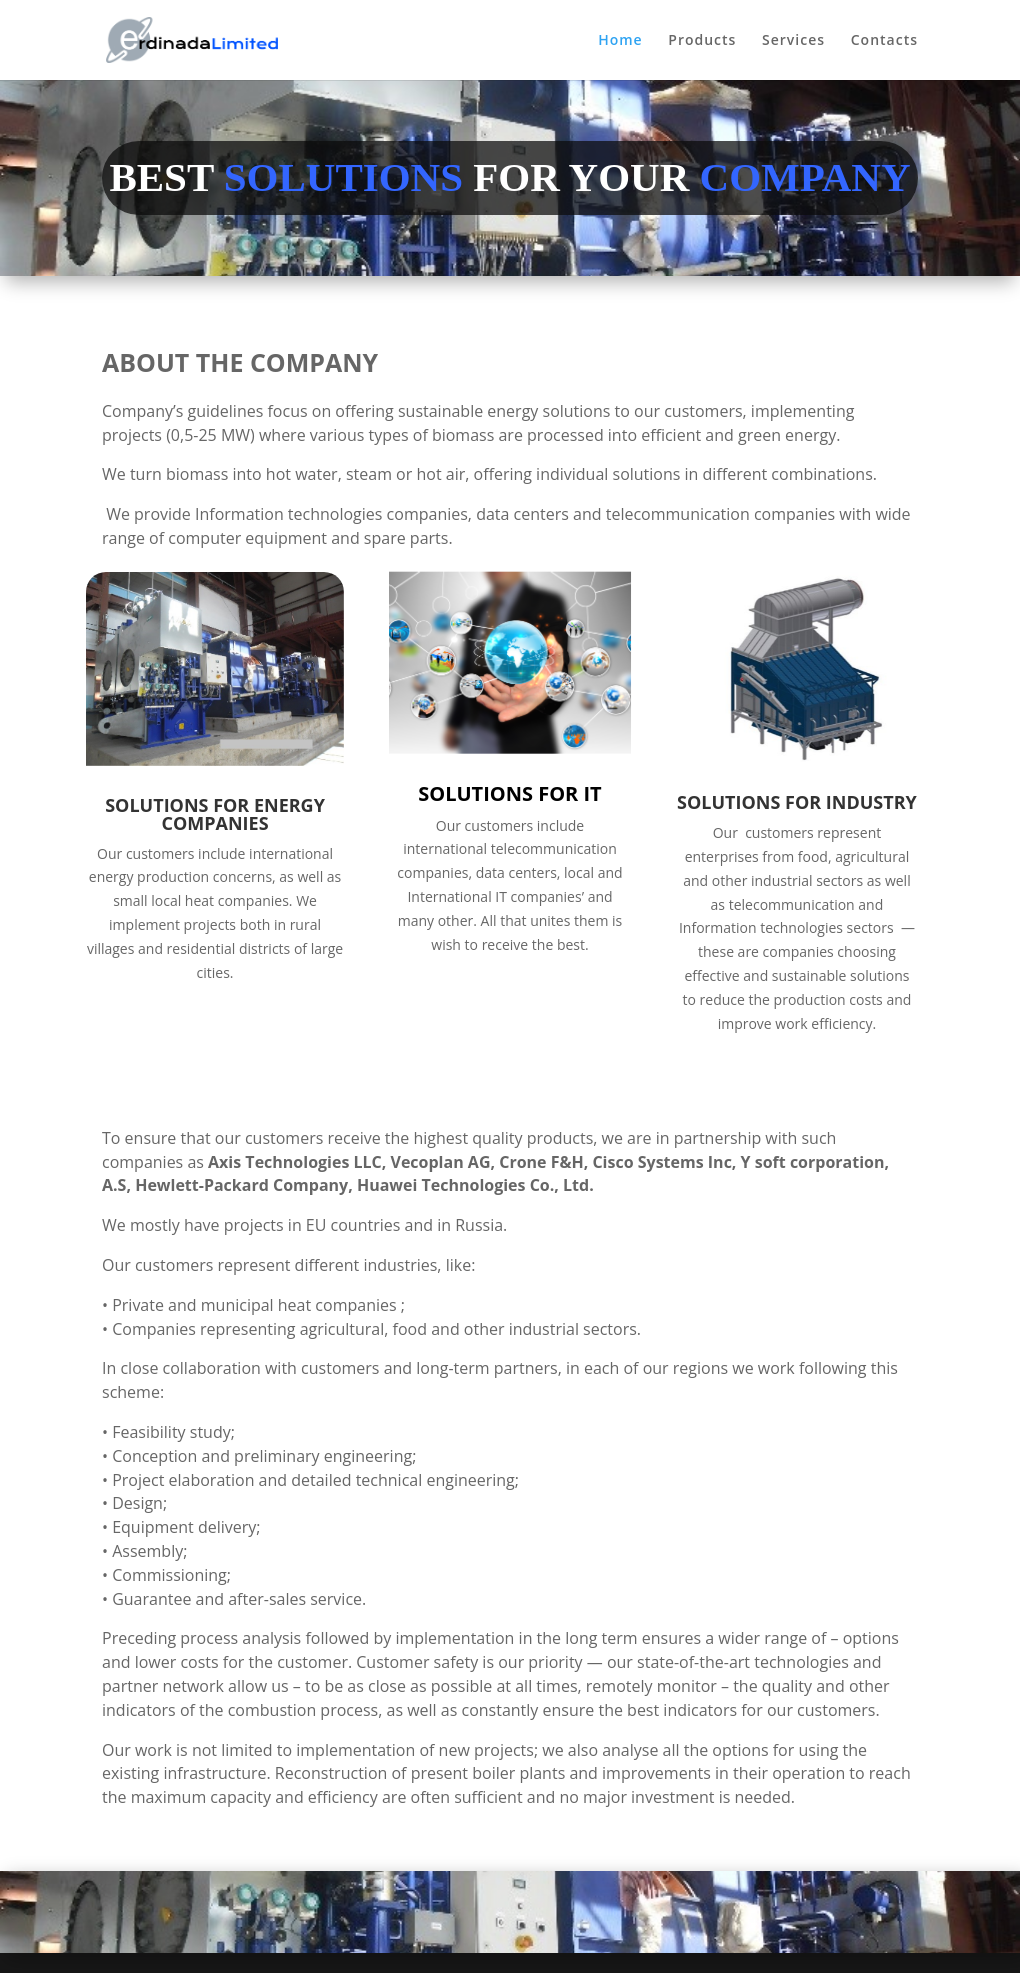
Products (702, 41)
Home (620, 41)
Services (793, 41)
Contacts (884, 41)
